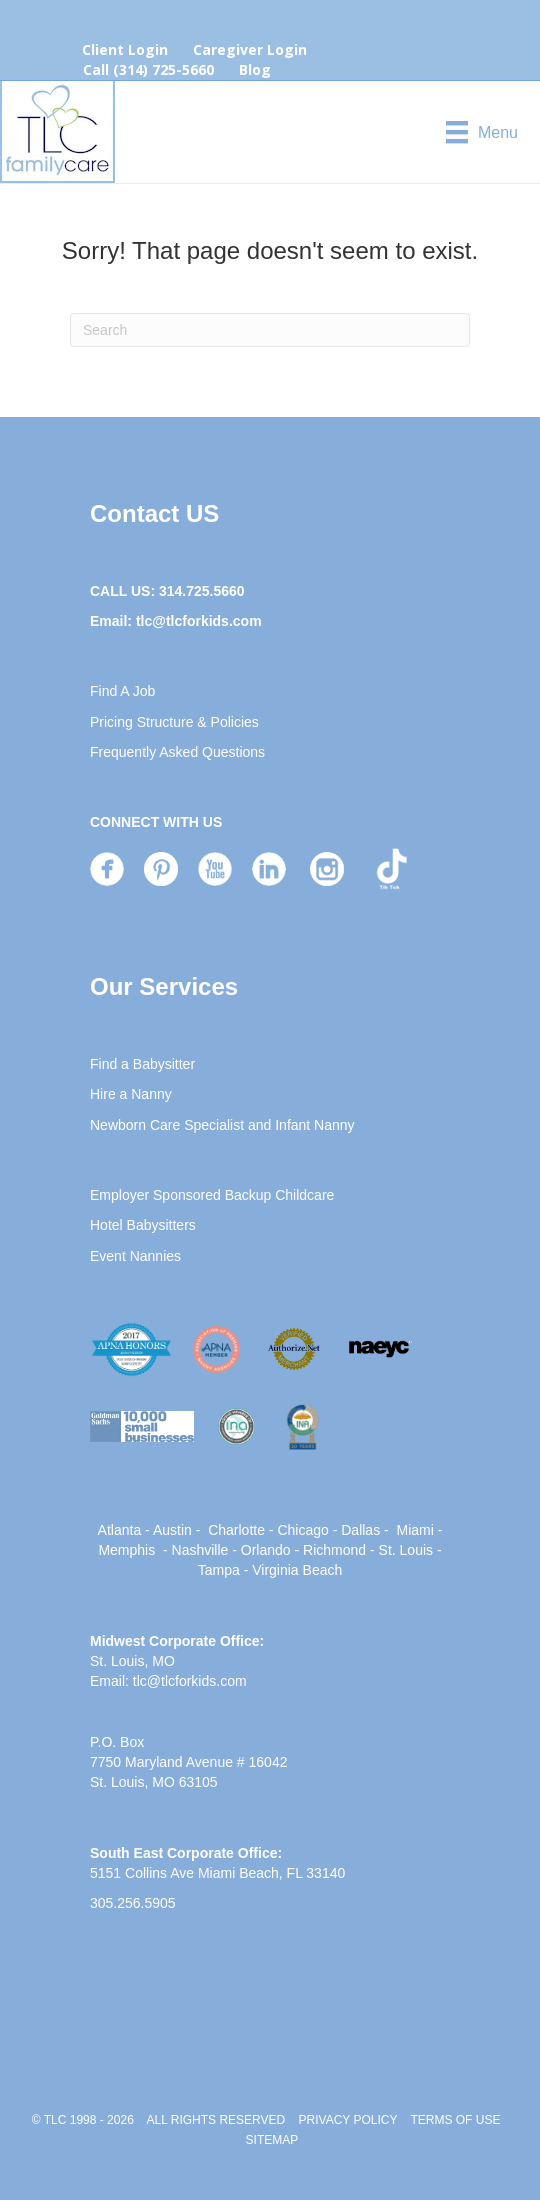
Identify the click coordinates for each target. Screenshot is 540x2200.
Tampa (219, 1570)
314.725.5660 (202, 591)
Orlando (266, 1550)
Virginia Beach (297, 1570)
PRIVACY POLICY (348, 2120)
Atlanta (120, 1530)
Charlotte (236, 1530)
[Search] (270, 330)
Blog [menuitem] (255, 69)
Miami (414, 1530)
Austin (172, 1530)
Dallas (360, 1530)
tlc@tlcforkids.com (199, 621)
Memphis (126, 1550)
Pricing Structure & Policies (174, 722)
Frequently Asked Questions (177, 752)
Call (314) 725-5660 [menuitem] (148, 69)
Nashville (200, 1550)
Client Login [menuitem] (125, 49)
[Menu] (482, 132)
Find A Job (122, 691)
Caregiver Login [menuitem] (250, 49)
